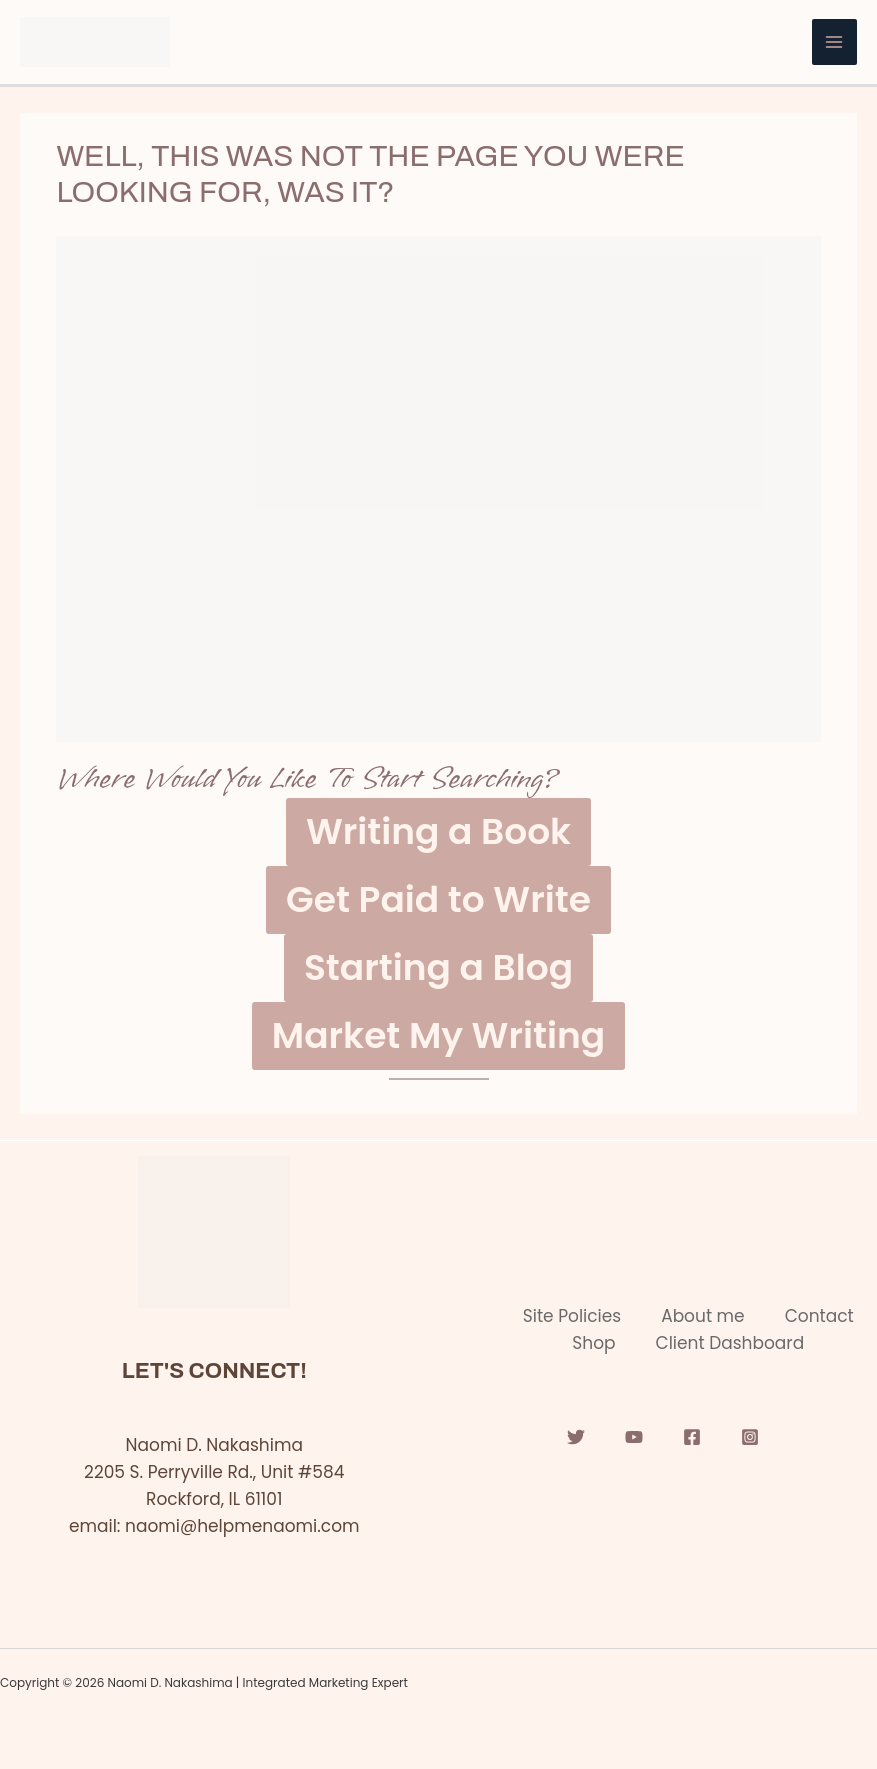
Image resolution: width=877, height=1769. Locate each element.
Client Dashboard (730, 1343)
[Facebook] (692, 1437)
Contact (819, 1316)
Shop (593, 1343)
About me (703, 1316)
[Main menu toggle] (835, 42)
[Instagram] (750, 1437)
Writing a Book (438, 831)
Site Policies (572, 1316)
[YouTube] (634, 1437)
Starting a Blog (438, 967)
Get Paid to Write (438, 899)
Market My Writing (438, 1035)
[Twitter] (576, 1437)
